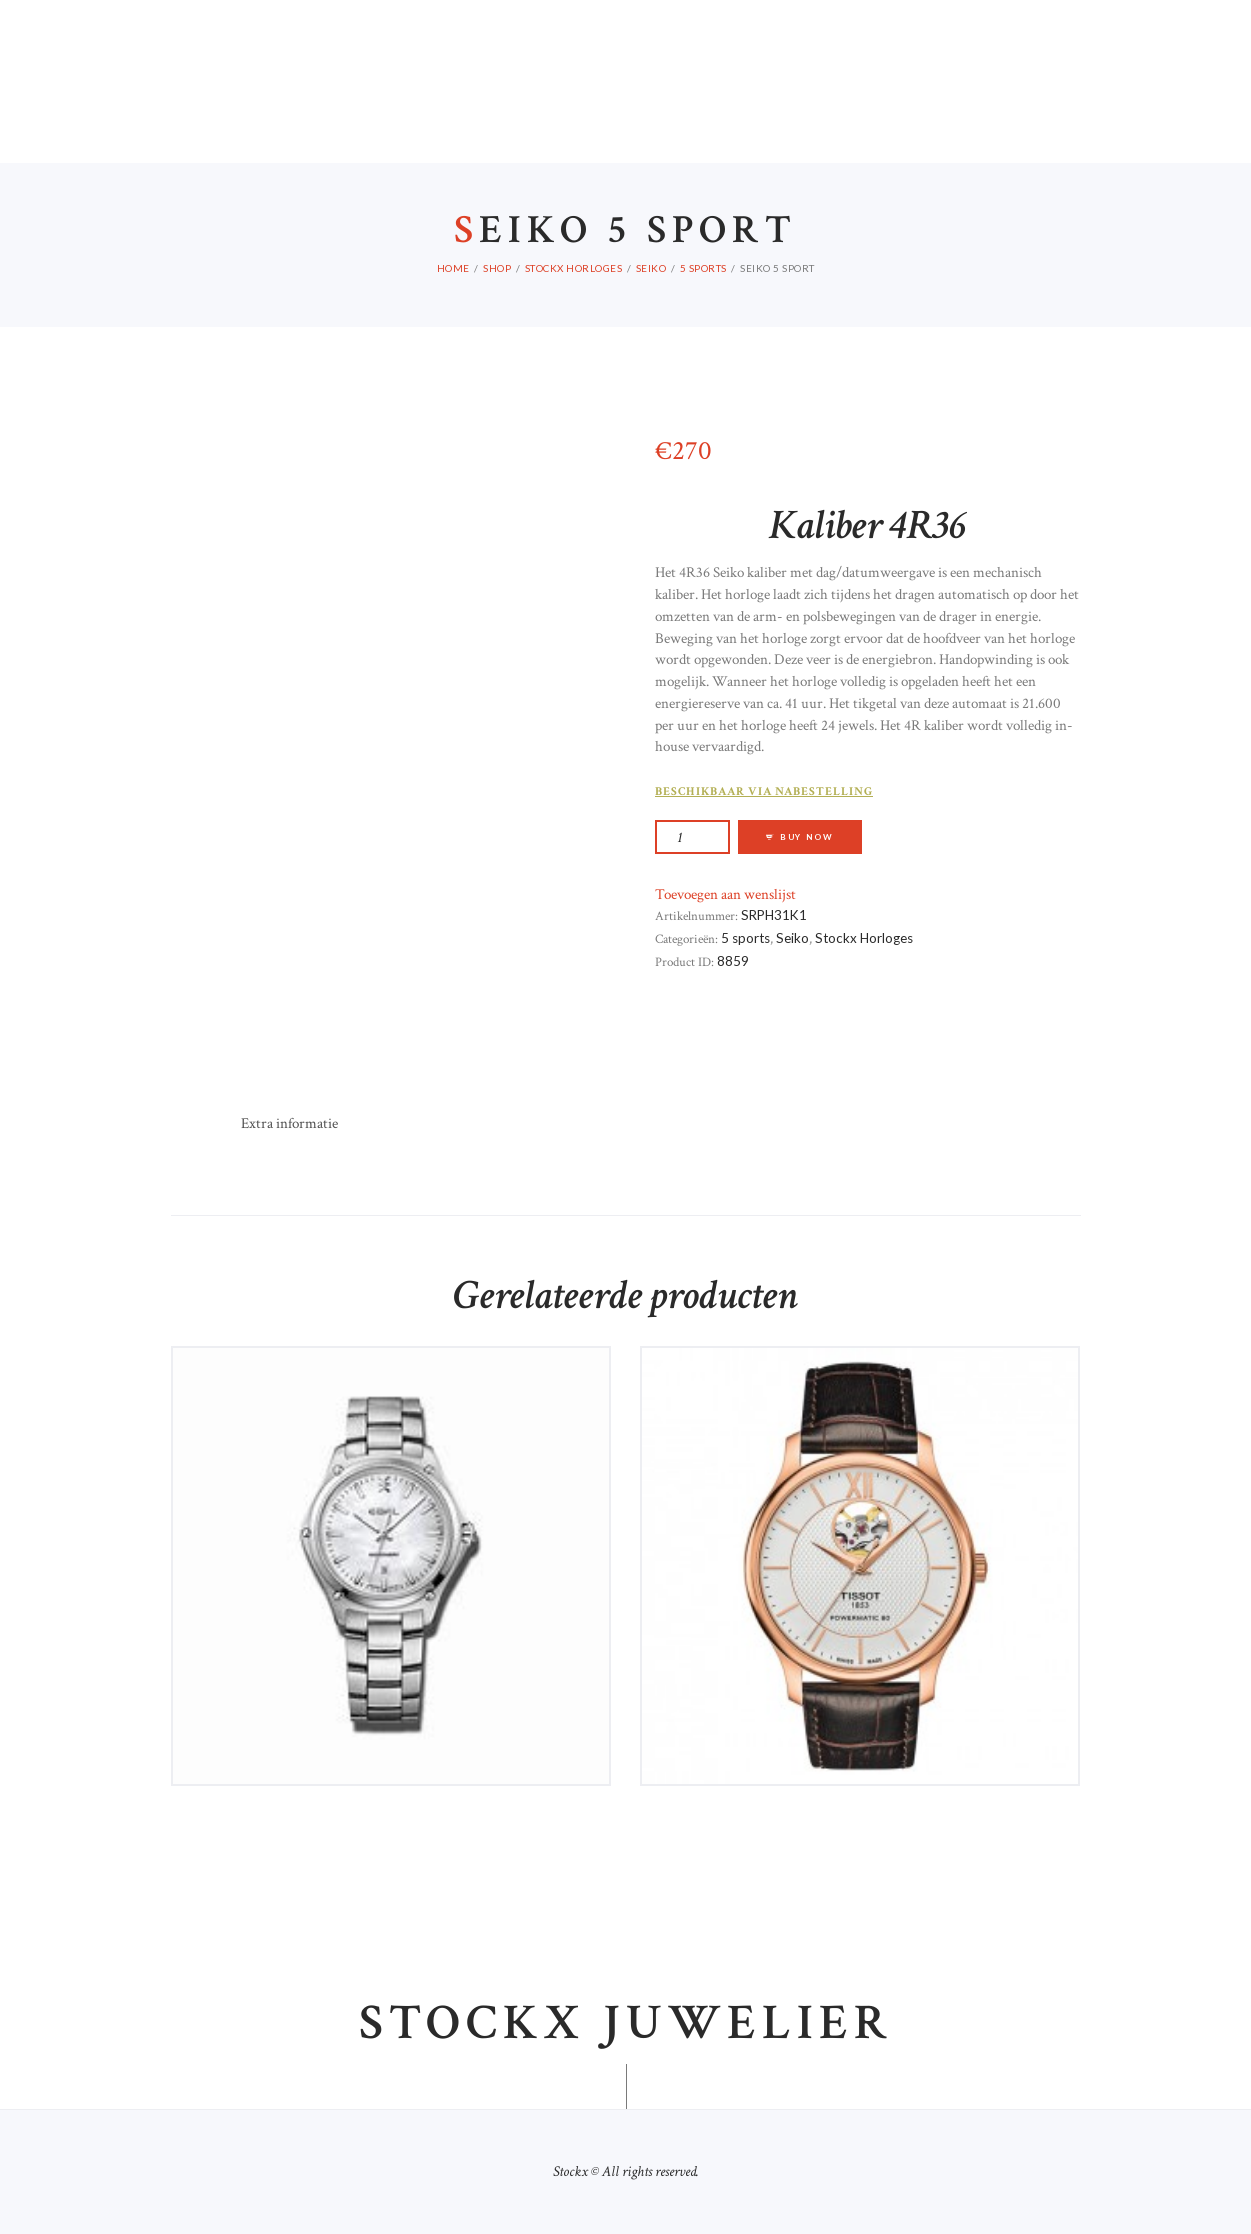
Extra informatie (289, 1123)
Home (453, 268)
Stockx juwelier (626, 2024)
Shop (497, 268)
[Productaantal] (692, 836)
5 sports (703, 268)
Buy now (807, 837)
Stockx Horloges (574, 268)
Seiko (651, 268)
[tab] (289, 1124)
